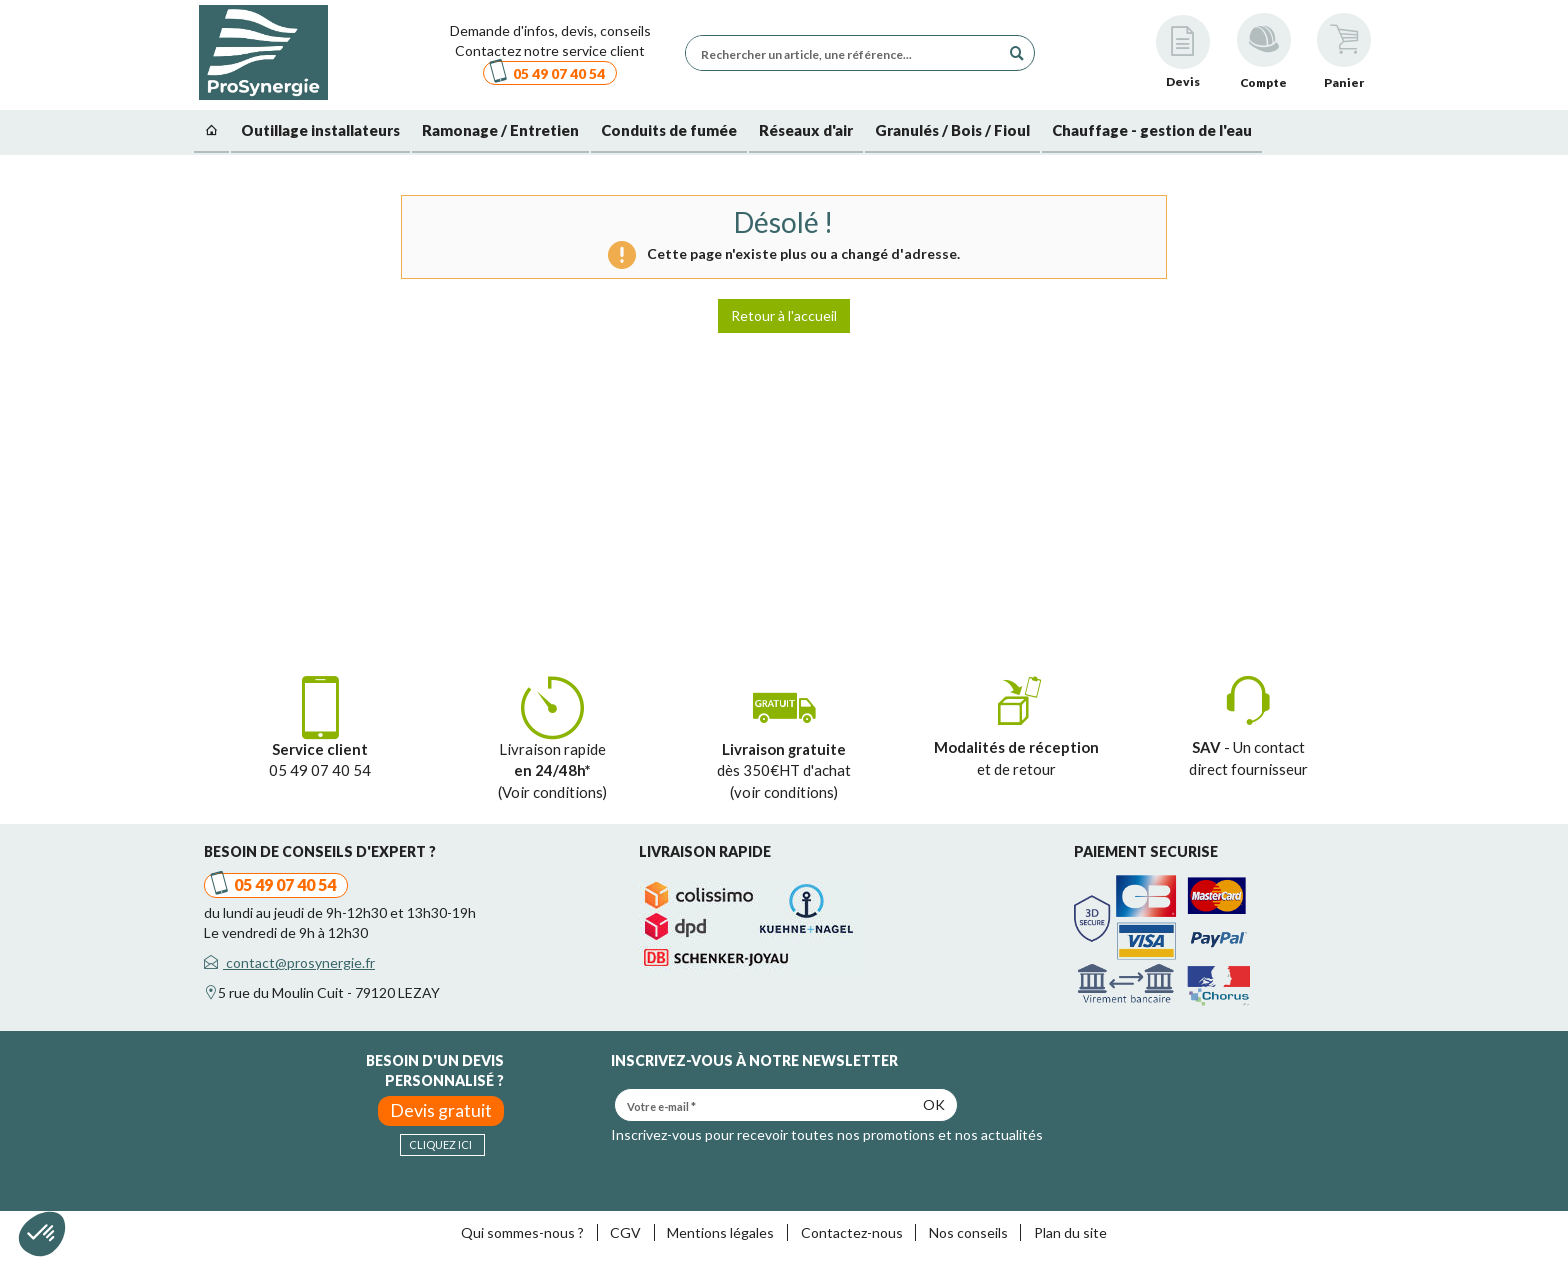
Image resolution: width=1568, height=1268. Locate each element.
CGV (625, 1232)
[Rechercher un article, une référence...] (848, 53)
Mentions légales (720, 1232)
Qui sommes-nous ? (522, 1232)
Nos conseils (968, 1232)
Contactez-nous (852, 1232)
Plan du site (1070, 1232)
